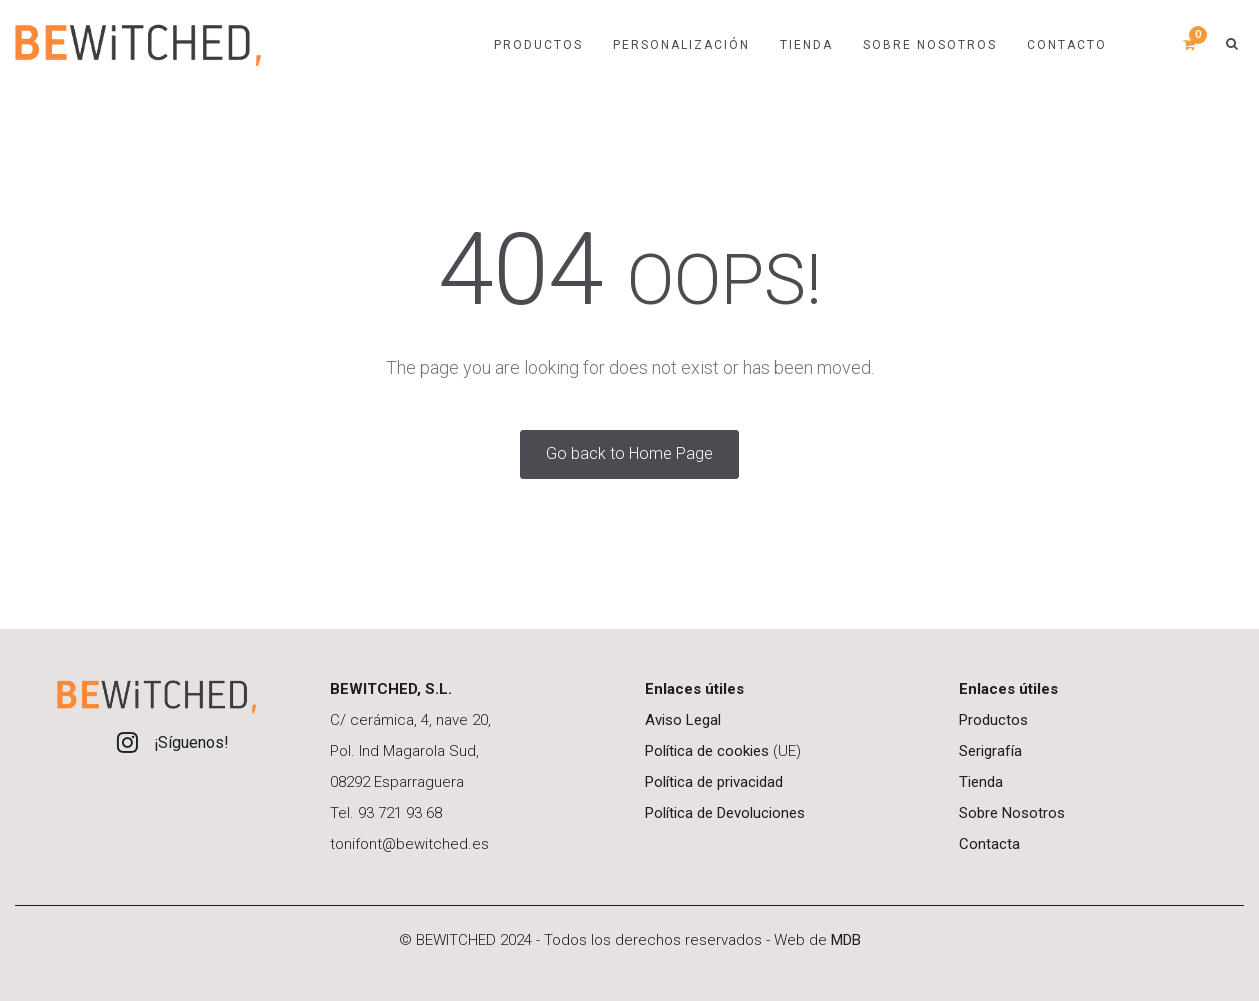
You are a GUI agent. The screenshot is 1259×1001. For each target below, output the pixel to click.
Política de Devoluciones (725, 813)
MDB (846, 940)
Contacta (989, 844)
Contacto (1067, 45)
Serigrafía (990, 751)
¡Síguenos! (191, 742)
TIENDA (806, 45)
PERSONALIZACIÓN (681, 45)
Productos (538, 45)
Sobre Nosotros (1012, 813)
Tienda (981, 782)
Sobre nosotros (930, 45)
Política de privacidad (714, 782)
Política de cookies (707, 751)
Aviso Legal (683, 720)
